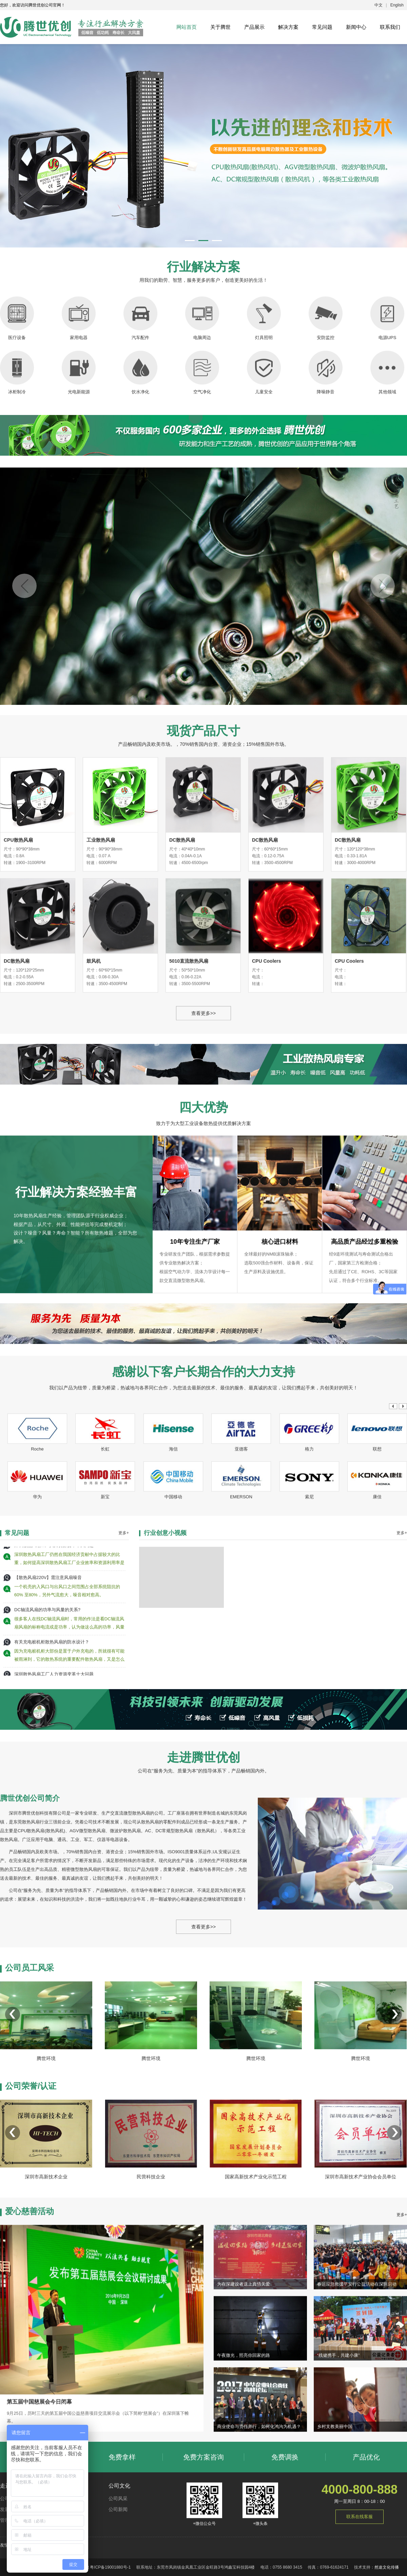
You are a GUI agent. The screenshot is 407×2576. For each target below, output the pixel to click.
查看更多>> (203, 1263)
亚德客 (241, 1556)
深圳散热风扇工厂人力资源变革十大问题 (54, 1704)
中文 (378, 5)
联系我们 (390, 27)
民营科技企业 (151, 2260)
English (397, 5)
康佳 (377, 1603)
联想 (377, 1556)
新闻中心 (356, 27)
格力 (309, 1556)
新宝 (105, 1603)
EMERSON (241, 1603)
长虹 (105, 1556)
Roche (37, 1556)
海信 (173, 1556)
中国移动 (173, 1603)
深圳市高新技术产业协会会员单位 (360, 2260)
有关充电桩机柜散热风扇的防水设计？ (51, 1801)
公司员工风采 (29, 2079)
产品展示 (254, 27)
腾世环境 (46, 2170)
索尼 (309, 1603)
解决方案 (288, 27)
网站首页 (186, 27)
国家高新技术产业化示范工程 (256, 2260)
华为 (37, 1603)
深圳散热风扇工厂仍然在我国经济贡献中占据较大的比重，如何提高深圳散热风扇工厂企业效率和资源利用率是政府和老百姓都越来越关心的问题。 (69, 1718)
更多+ (123, 1687)
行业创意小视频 (165, 1687)
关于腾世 (220, 27)
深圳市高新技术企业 (46, 2260)
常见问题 (322, 27)
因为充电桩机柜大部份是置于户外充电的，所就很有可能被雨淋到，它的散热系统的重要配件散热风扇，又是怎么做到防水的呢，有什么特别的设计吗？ (69, 1815)
